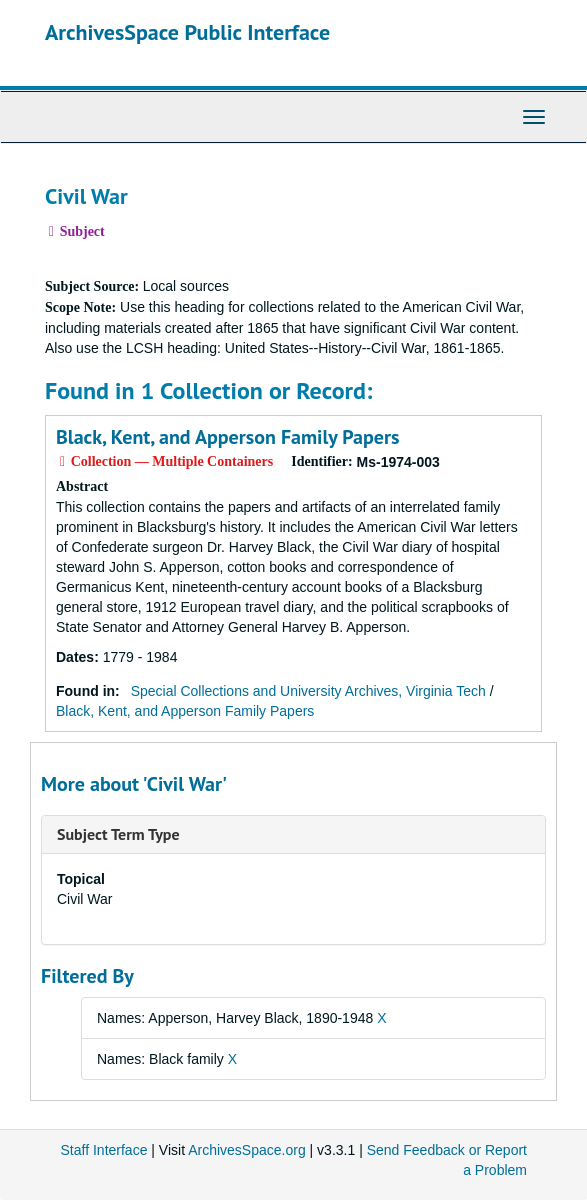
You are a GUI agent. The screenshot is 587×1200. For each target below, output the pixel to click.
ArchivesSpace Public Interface (187, 32)
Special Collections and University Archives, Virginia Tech (308, 691)
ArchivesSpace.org (247, 1150)
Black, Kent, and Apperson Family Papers (227, 437)
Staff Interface (104, 1150)
